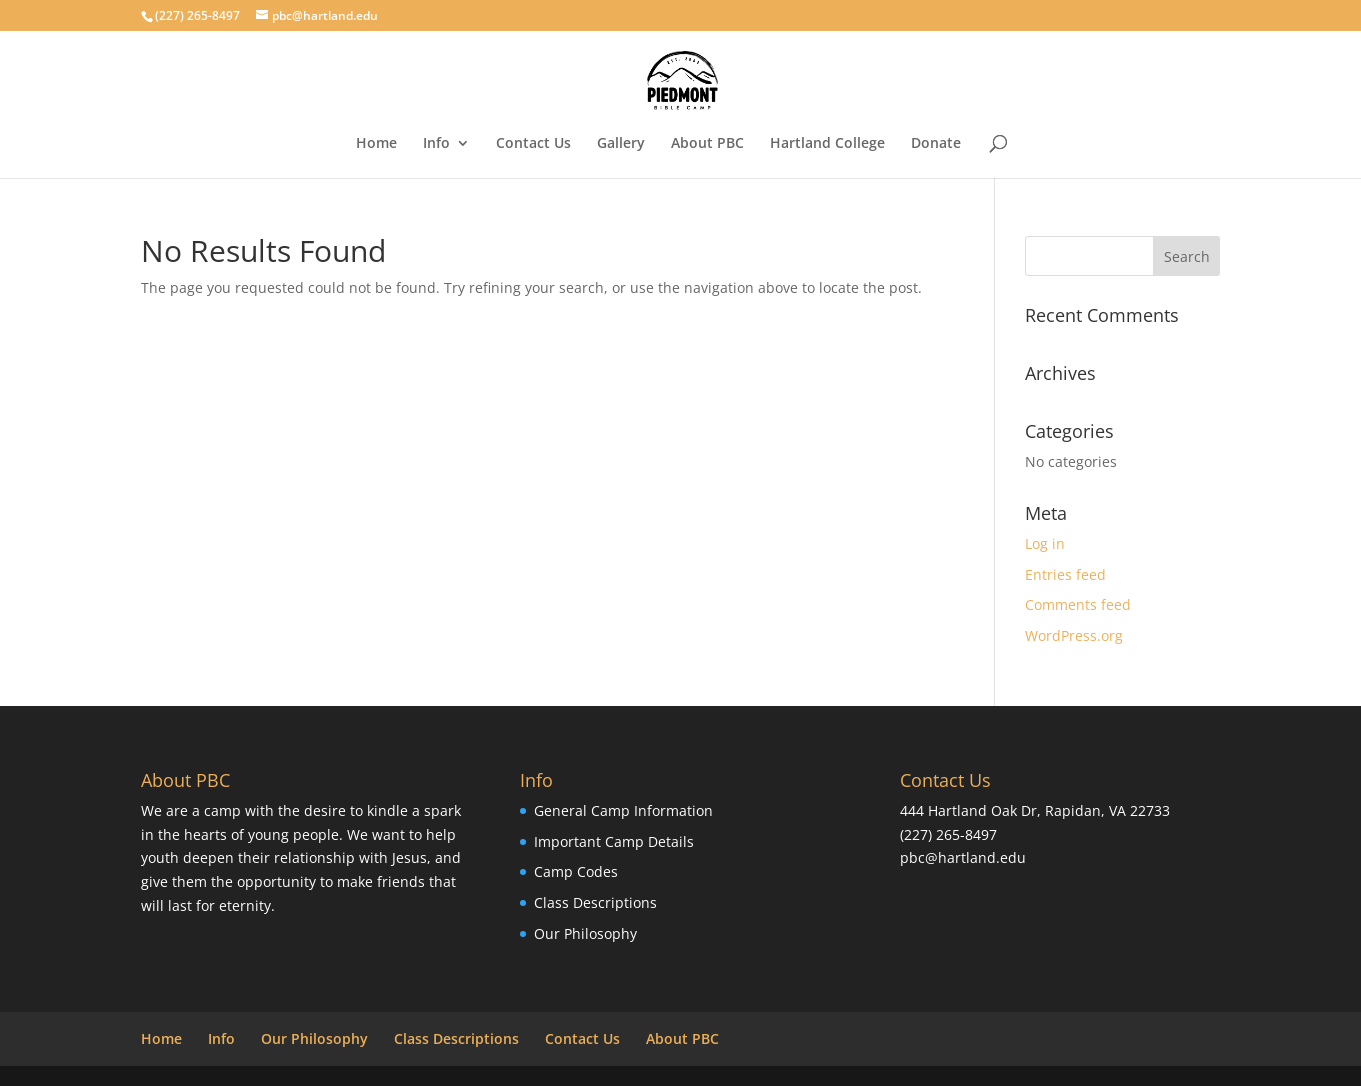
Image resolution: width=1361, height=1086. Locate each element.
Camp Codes (576, 871)
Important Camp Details (614, 841)
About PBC (707, 144)
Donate (936, 144)
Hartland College (827, 144)
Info (436, 144)
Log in (1045, 543)
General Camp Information (623, 810)
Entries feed (1065, 574)
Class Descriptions (595, 902)
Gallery (621, 144)
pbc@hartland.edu (963, 857)
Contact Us (533, 144)
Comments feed (1078, 604)
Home (376, 144)
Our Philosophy (585, 933)
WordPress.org (1074, 635)
